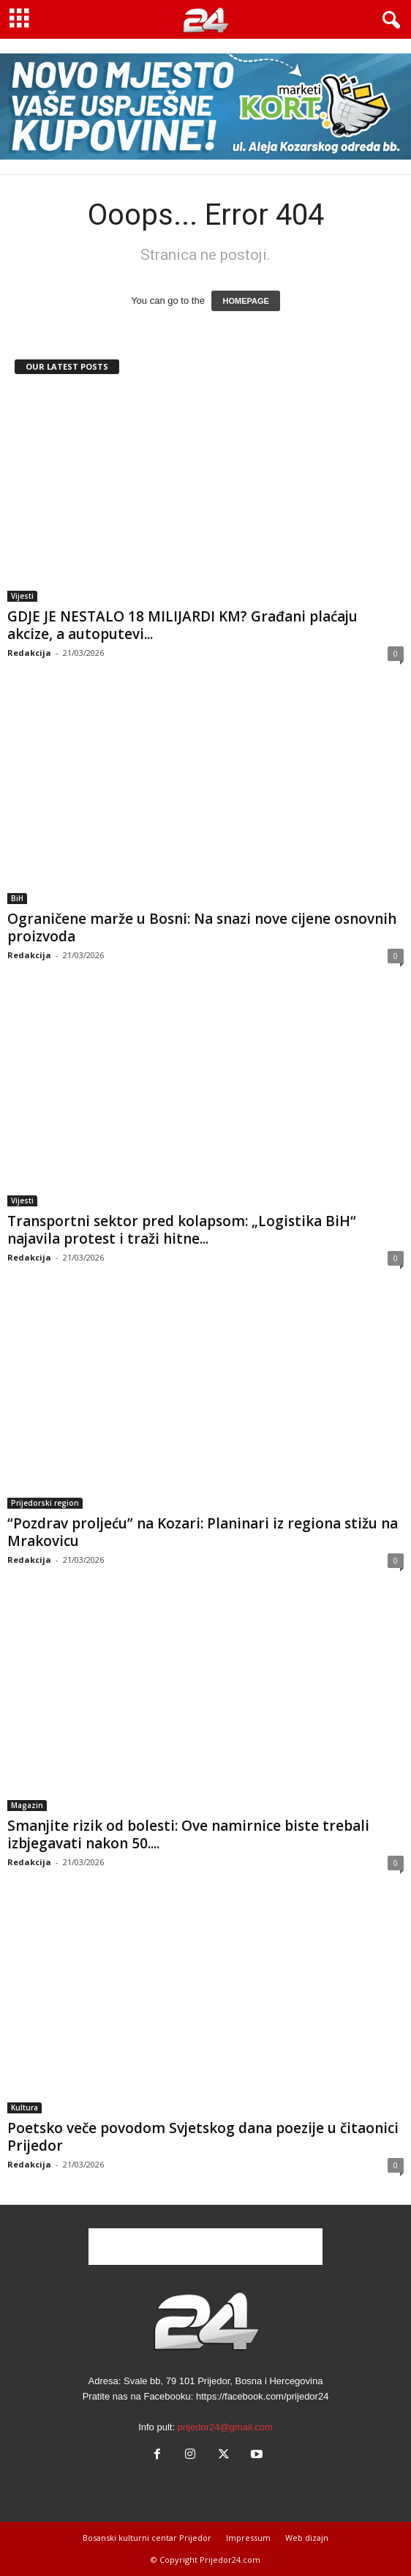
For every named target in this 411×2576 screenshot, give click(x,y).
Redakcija (29, 652)
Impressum (248, 2537)
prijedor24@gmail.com (225, 2427)
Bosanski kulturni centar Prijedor (147, 2537)
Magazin (27, 1805)
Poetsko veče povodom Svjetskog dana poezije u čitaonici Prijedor (203, 2136)
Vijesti (22, 596)
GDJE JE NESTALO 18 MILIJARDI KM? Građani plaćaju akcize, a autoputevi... (182, 625)
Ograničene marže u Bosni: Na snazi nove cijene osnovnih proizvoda (201, 927)
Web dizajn (306, 2537)
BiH (17, 898)
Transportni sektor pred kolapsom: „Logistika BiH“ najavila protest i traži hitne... (181, 1230)
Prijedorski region (45, 1503)
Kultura (24, 2107)
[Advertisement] (205, 2246)
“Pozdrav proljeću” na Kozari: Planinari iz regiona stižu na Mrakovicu (202, 1532)
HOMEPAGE (245, 300)
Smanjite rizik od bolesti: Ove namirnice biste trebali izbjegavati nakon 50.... (188, 1834)
